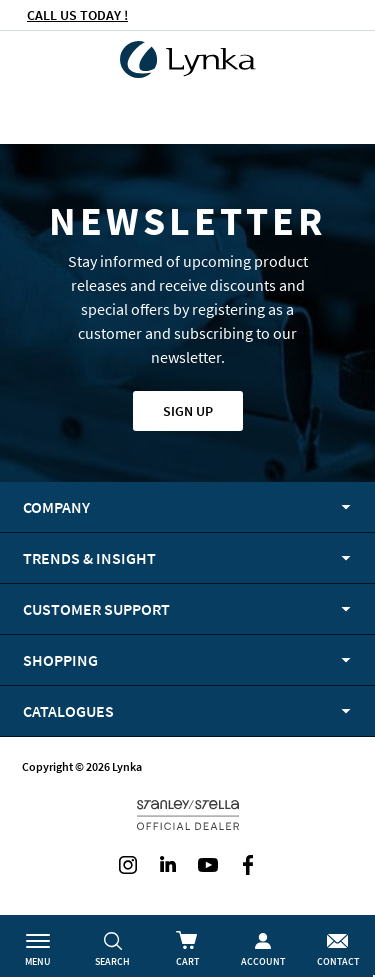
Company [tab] (56, 507)
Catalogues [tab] (68, 711)
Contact (338, 961)
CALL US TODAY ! (77, 15)
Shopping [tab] (60, 660)
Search (112, 961)
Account (263, 961)
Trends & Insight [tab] (89, 558)
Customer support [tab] (96, 609)
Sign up (188, 411)
